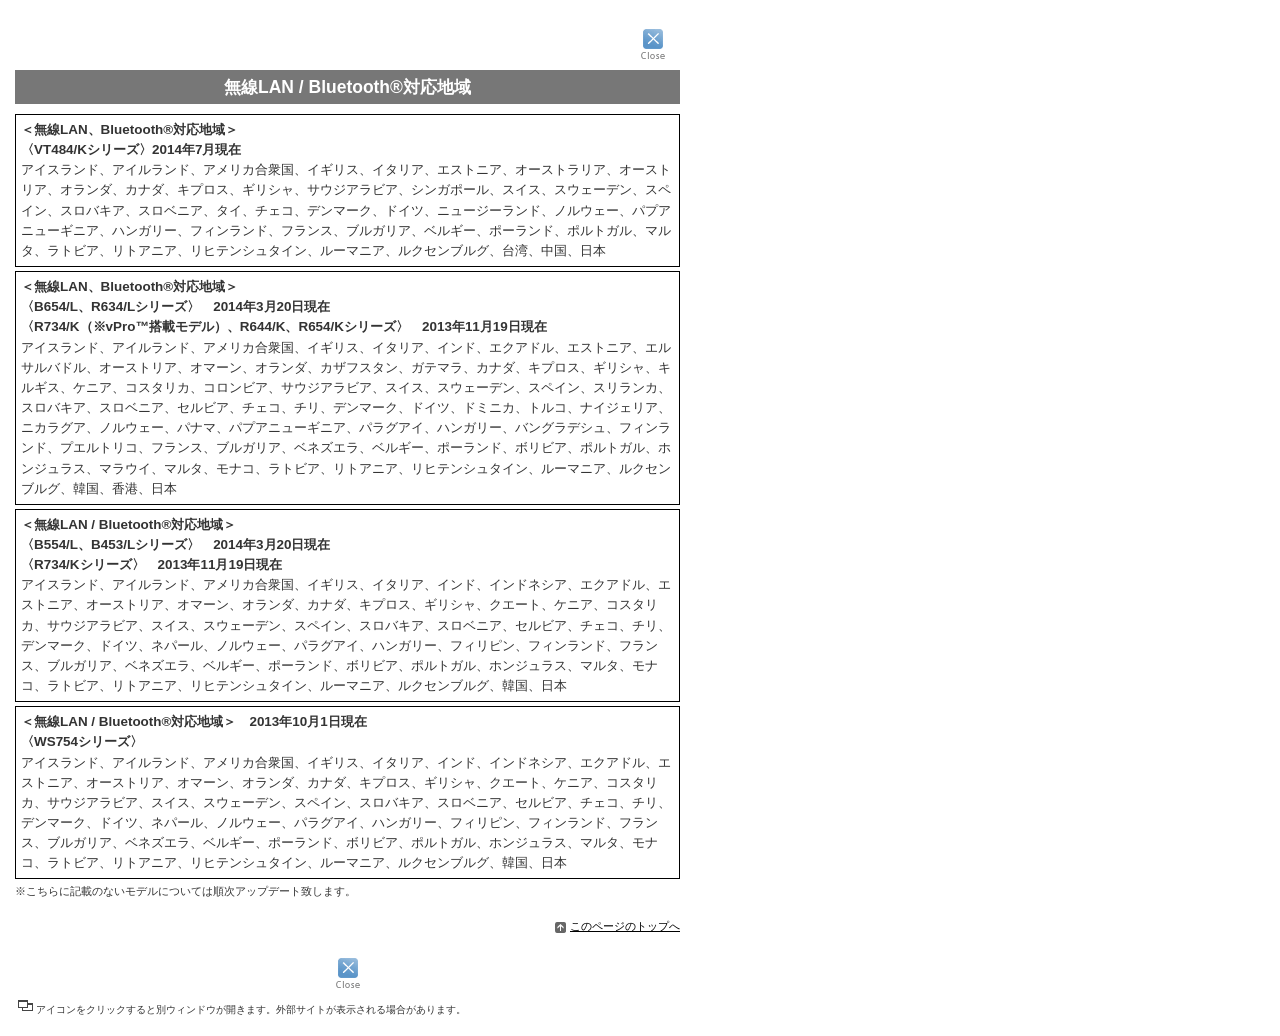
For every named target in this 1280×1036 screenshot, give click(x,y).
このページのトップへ (617, 926)
